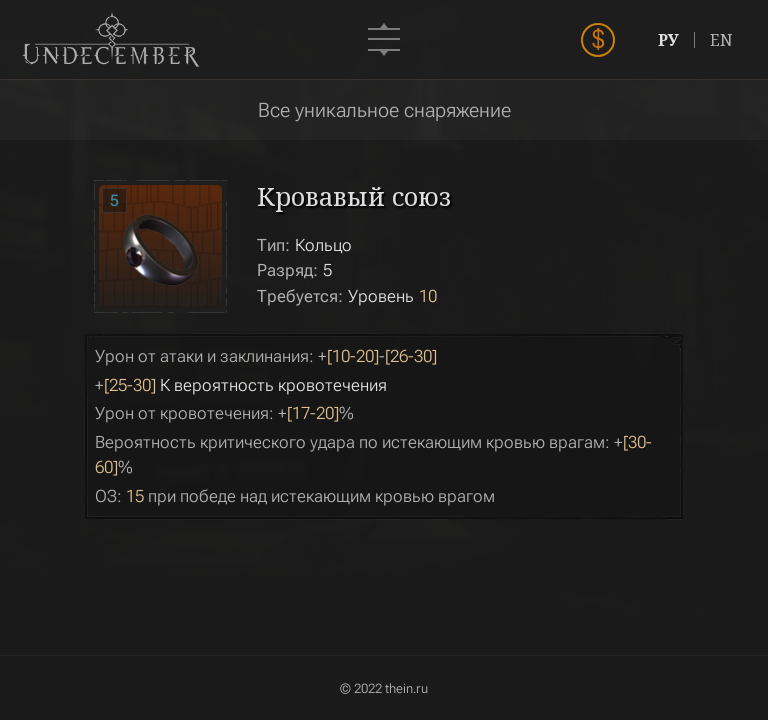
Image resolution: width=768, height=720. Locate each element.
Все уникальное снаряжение (384, 110)
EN (721, 40)
